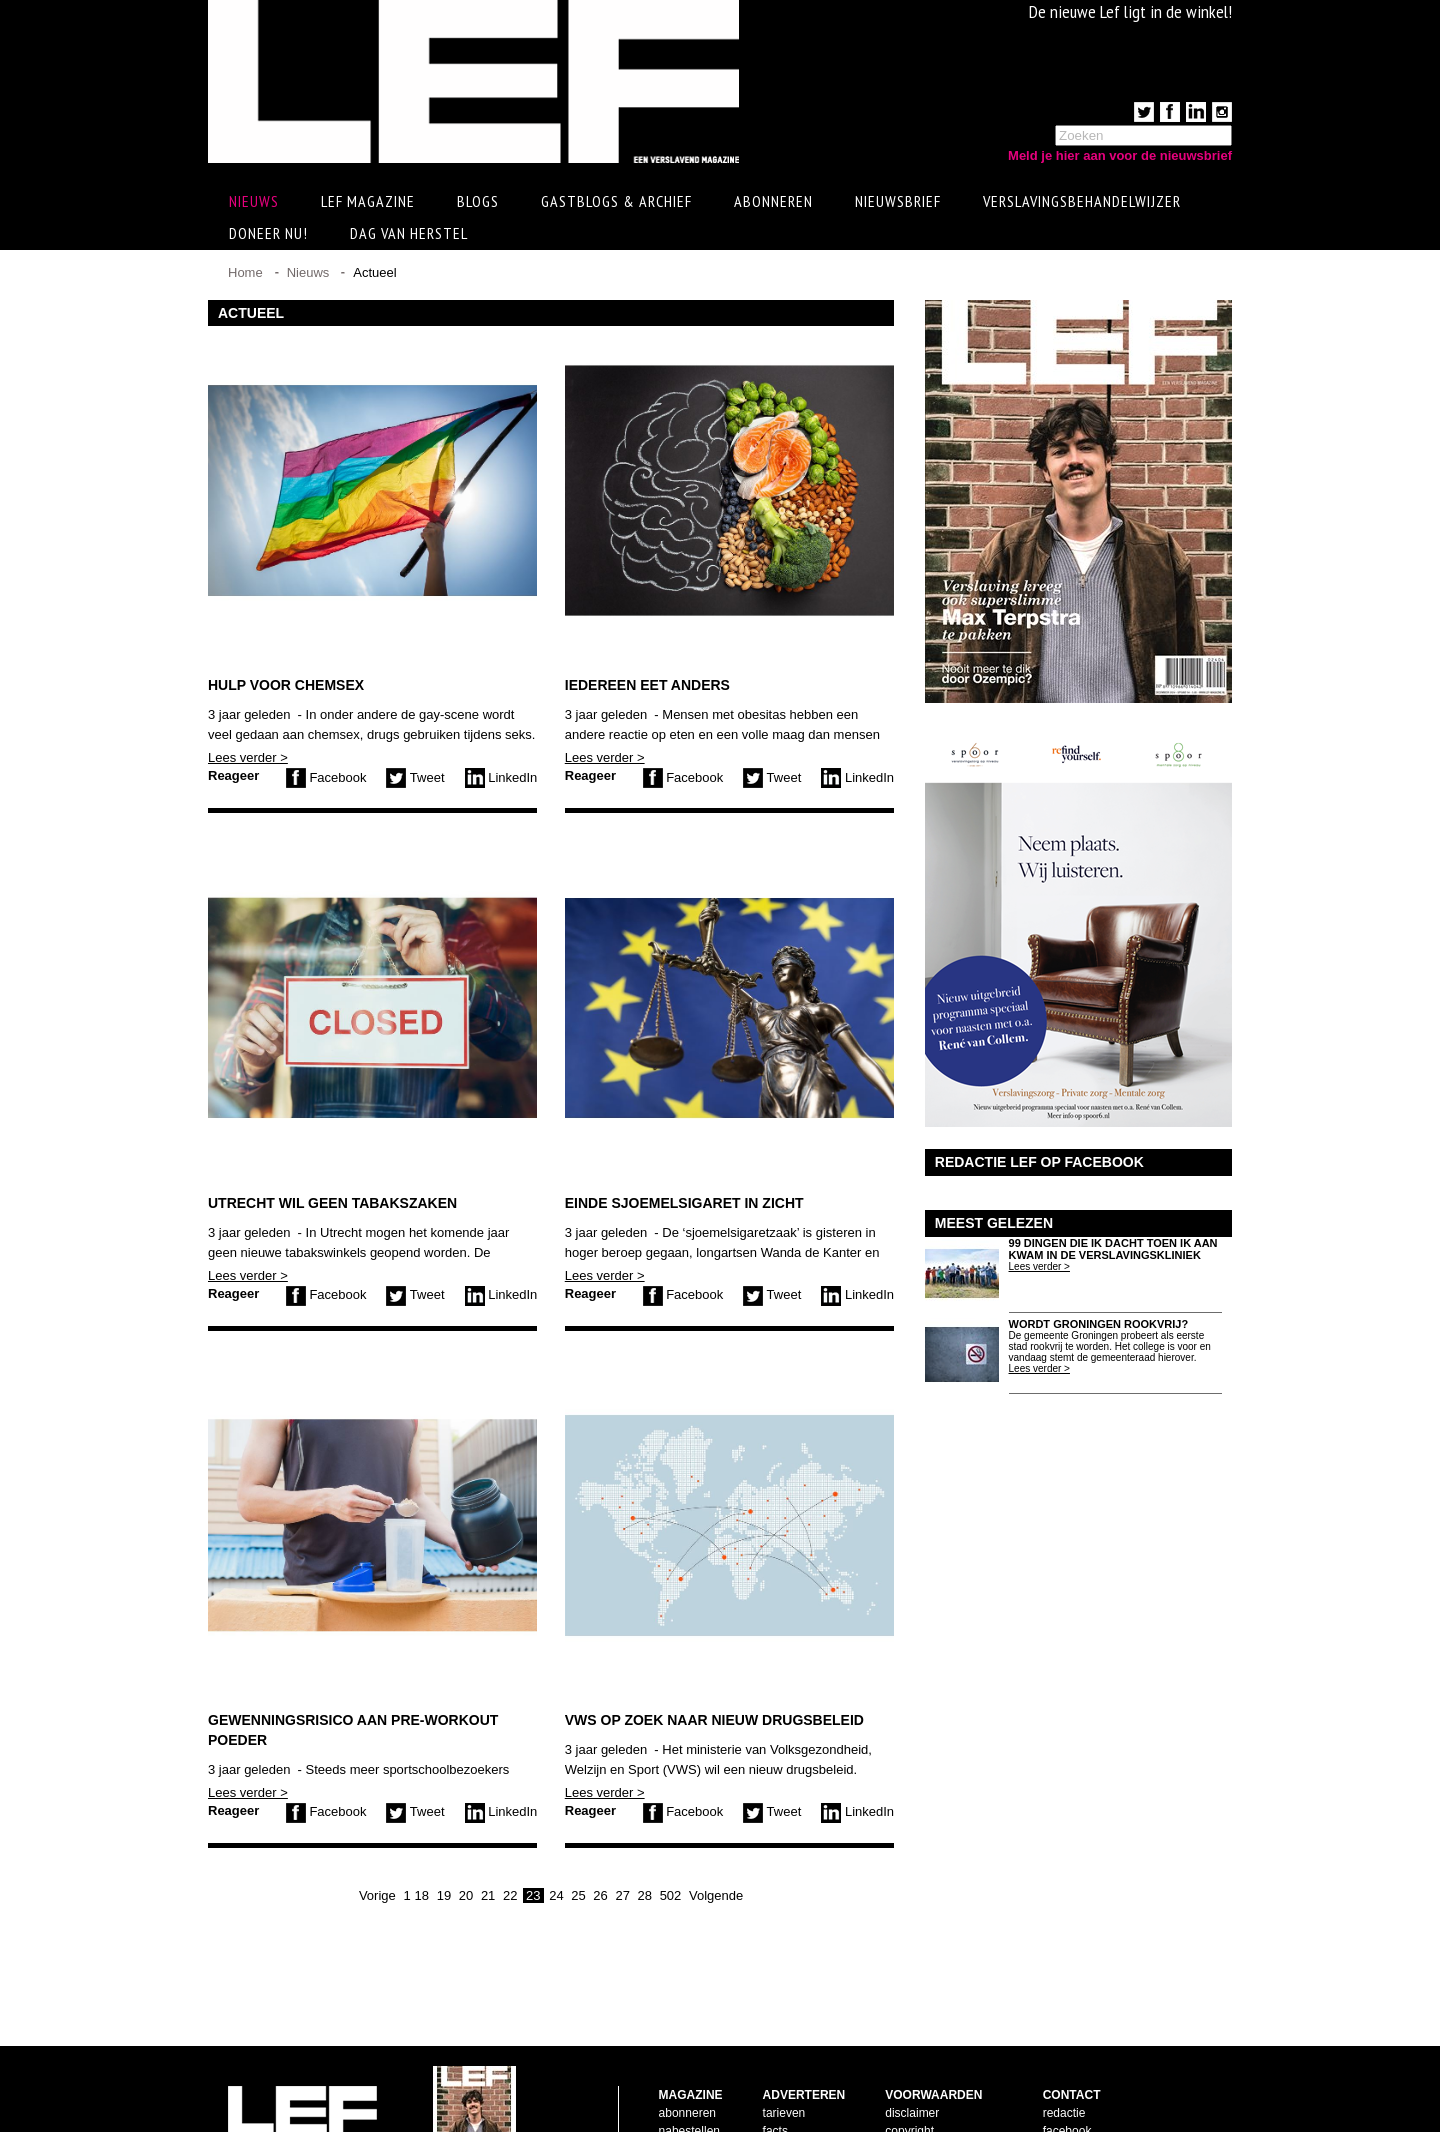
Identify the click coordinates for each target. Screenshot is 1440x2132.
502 (671, 1895)
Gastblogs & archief (616, 201)
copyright (909, 2067)
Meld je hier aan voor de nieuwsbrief (1120, 155)
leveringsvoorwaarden (943, 2085)
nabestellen (689, 2067)
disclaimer (912, 2049)
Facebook (326, 777)
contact (678, 2085)
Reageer (233, 775)
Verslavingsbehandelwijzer (1082, 201)
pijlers (778, 2085)
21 (488, 1895)
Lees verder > (248, 757)
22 (510, 1895)
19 (444, 1895)
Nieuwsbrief (898, 201)
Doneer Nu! (268, 233)
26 (600, 1895)
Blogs (478, 201)
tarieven (784, 2049)
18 (422, 1895)
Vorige (377, 1895)
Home (245, 272)
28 (645, 1895)
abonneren (687, 2049)
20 (466, 1895)
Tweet (415, 777)
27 (622, 1895)
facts (775, 2067)
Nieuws (308, 272)
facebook (1067, 2067)
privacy (904, 2103)
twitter (1059, 2085)
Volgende (716, 1895)
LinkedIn (501, 777)
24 (556, 1895)
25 (578, 1895)
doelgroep (789, 2103)
